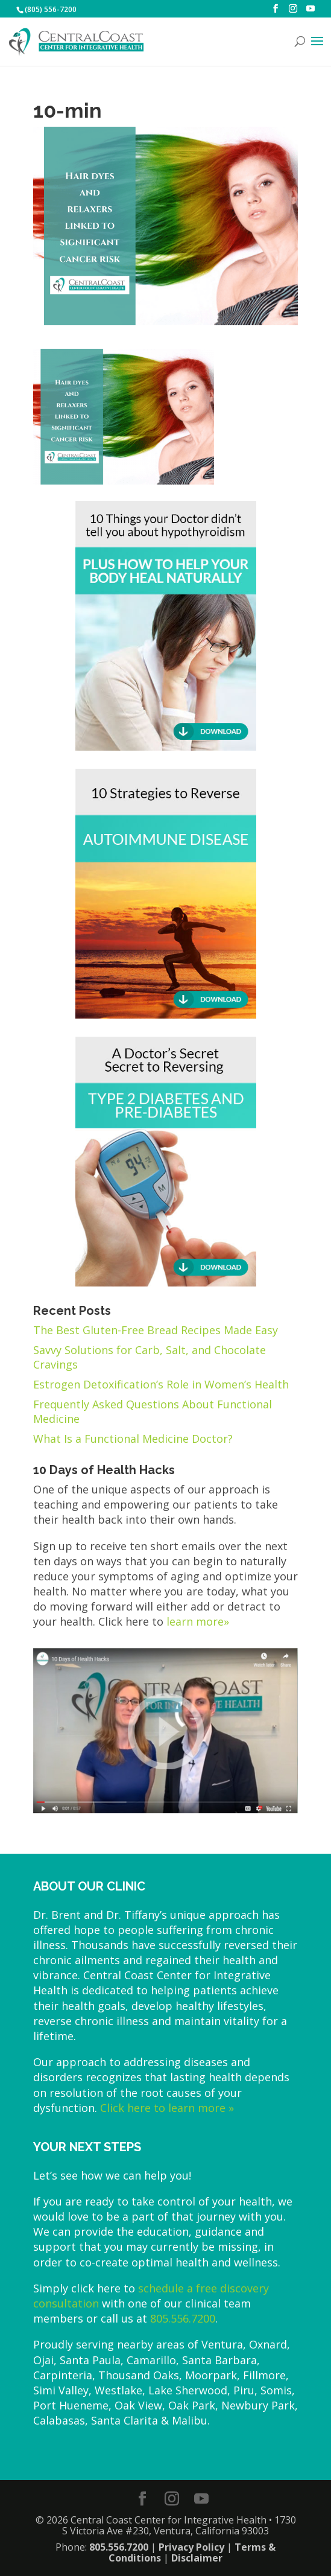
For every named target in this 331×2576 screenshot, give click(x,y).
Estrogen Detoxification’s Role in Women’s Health (161, 1384)
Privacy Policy (191, 2547)
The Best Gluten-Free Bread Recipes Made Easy (155, 1330)
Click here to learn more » (167, 2108)
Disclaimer (196, 2558)
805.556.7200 (182, 2318)
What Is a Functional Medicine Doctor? (133, 1438)
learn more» (197, 1621)
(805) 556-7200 (51, 9)
